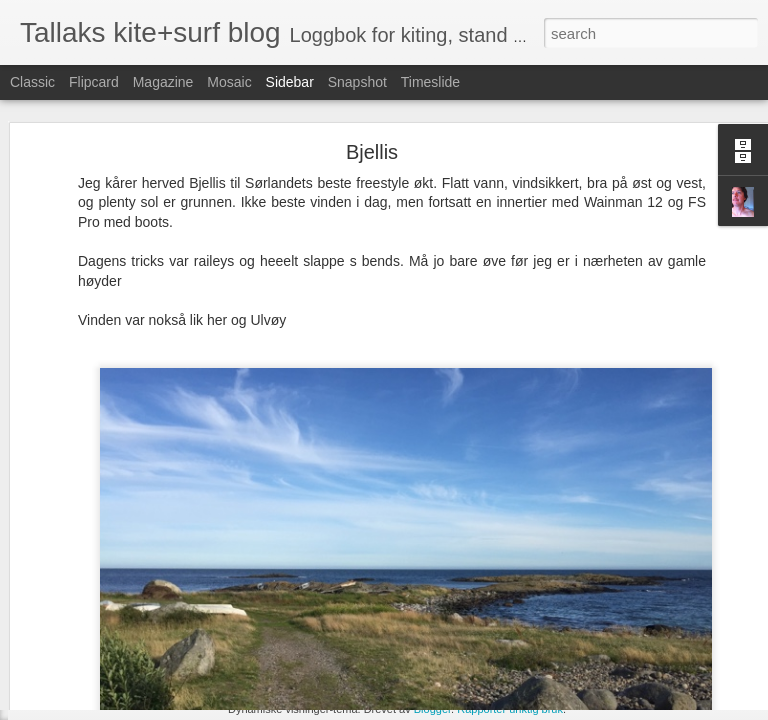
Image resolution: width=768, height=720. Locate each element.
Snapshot (357, 82)
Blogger (432, 709)
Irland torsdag (85, 662)
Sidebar (290, 82)
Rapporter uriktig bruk (510, 709)
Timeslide (430, 82)
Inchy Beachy (85, 617)
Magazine (163, 82)
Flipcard (94, 82)
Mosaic (229, 82)
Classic (32, 82)
